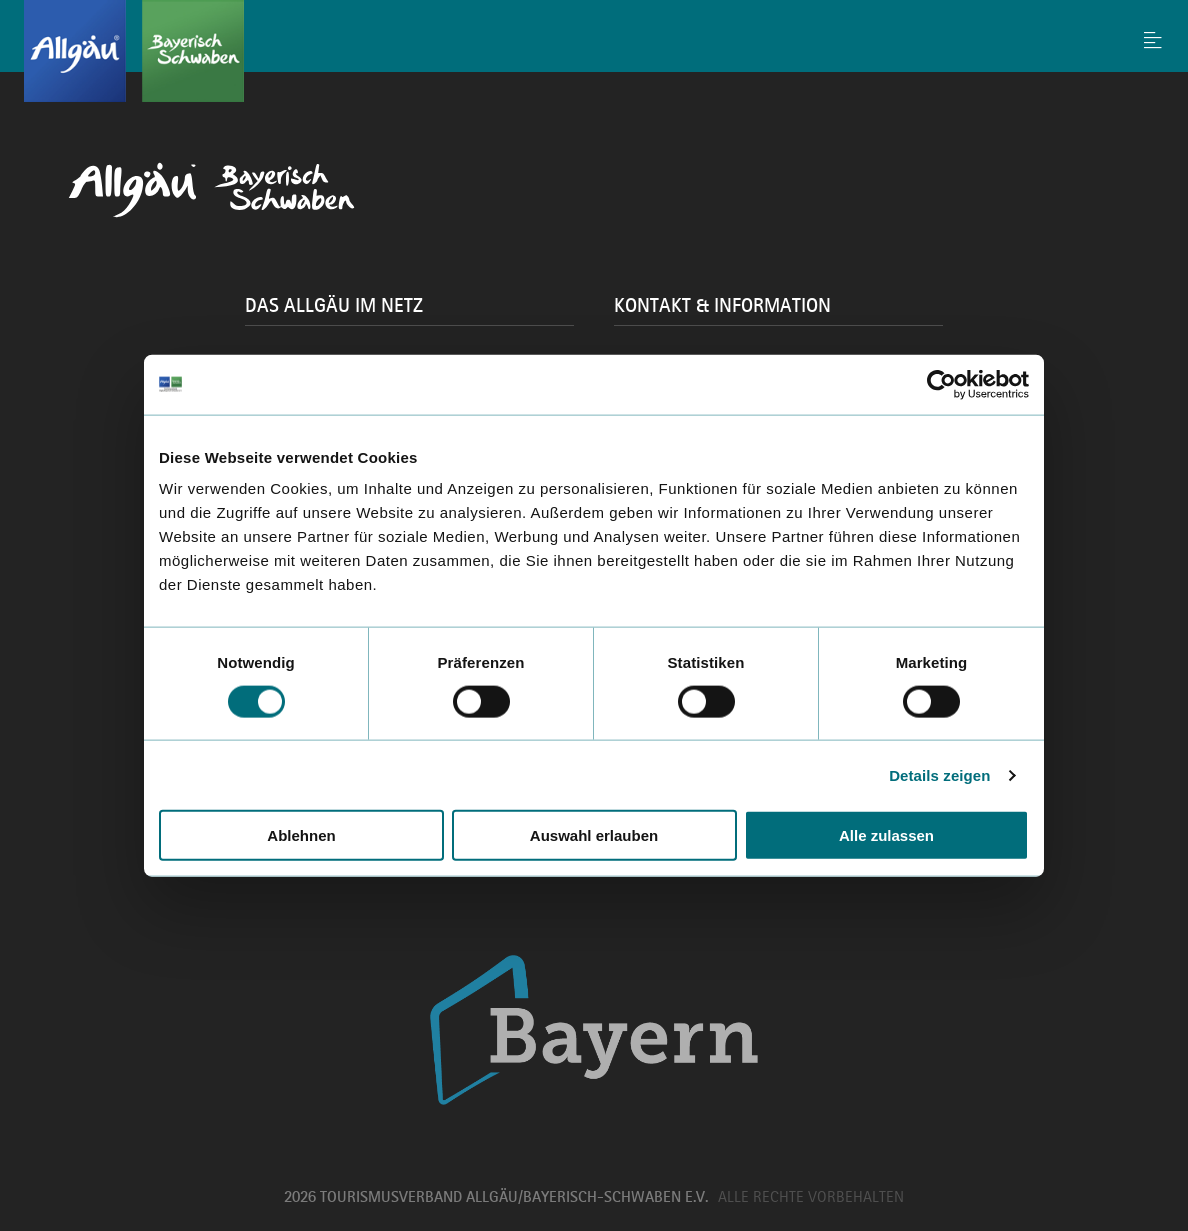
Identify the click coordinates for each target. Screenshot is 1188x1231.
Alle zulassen (886, 835)
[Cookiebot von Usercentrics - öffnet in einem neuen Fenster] (941, 384)
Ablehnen (301, 835)
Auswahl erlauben (594, 835)
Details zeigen (939, 774)
